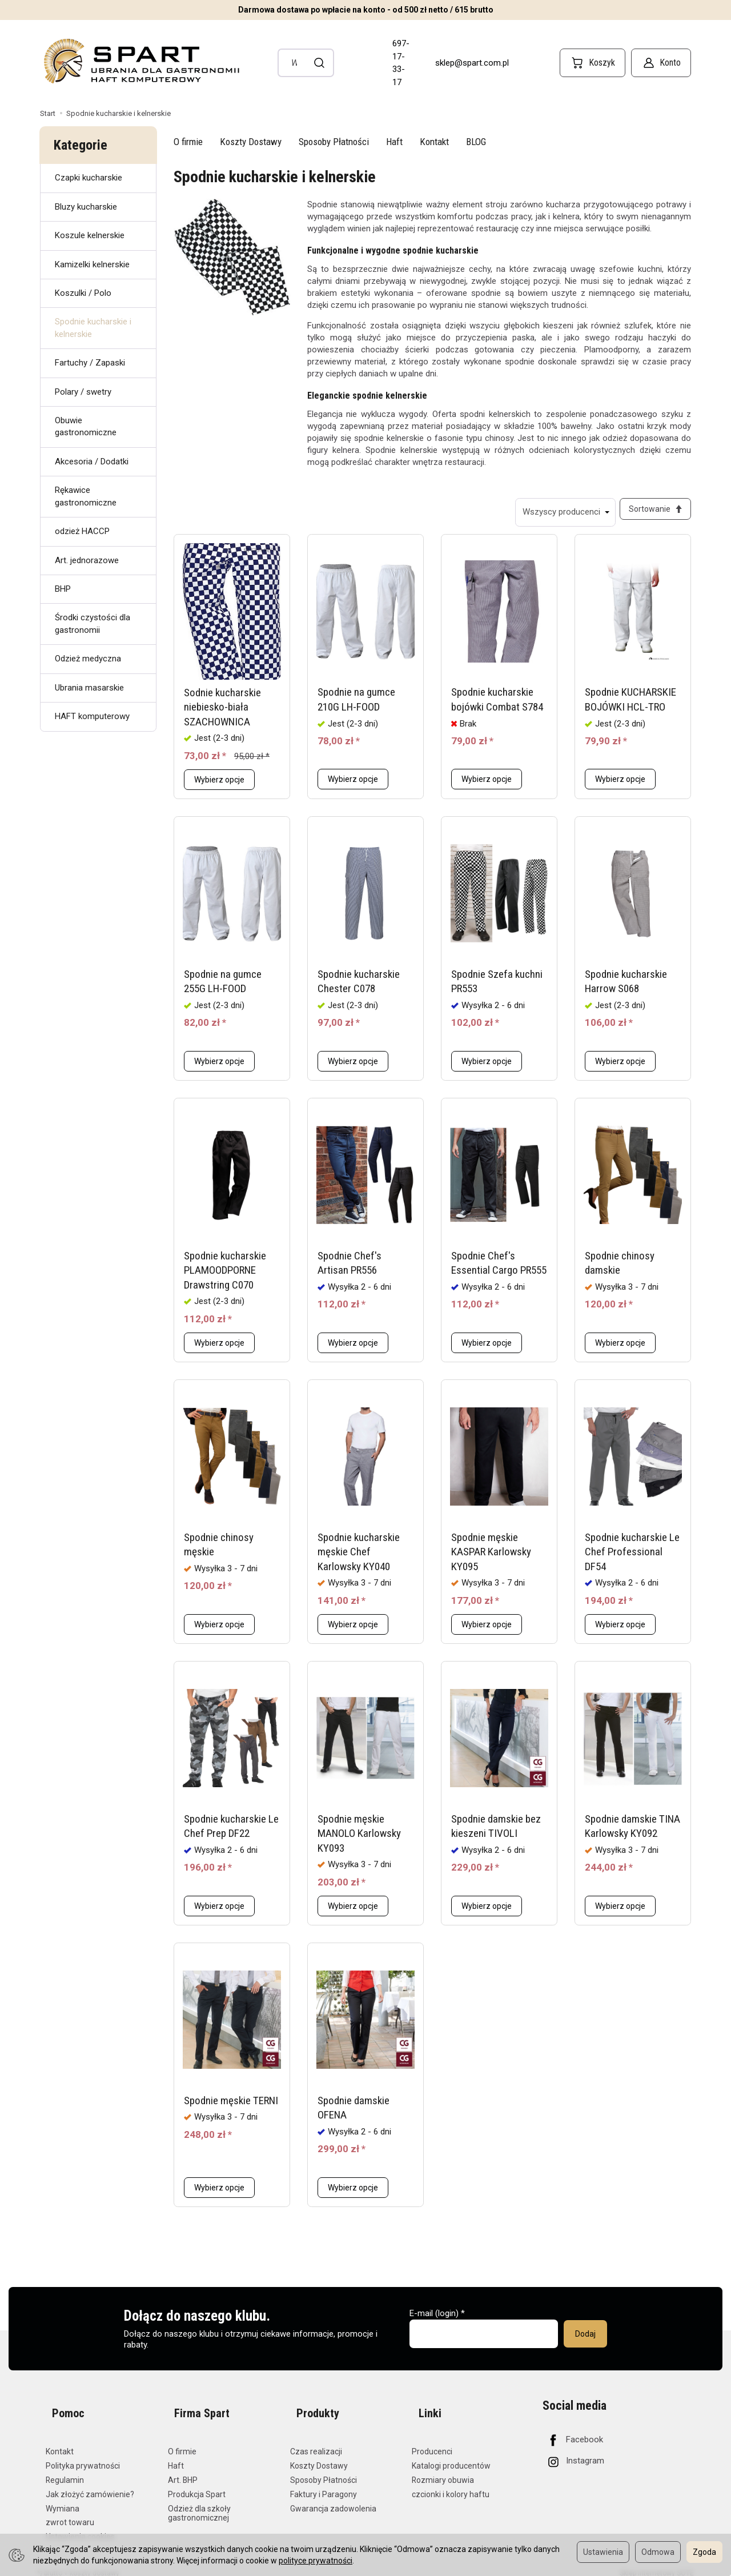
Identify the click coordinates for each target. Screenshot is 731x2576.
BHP (63, 589)
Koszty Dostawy (251, 141)
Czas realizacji (316, 2442)
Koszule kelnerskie (89, 235)
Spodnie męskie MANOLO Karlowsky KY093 (359, 1840)
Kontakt (434, 141)
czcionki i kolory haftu (450, 2485)
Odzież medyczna (88, 658)
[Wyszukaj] (320, 63)
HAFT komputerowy (92, 716)
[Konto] (661, 63)
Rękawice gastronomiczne (86, 496)
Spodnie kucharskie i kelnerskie (93, 327)
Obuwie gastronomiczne (86, 426)
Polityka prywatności (83, 2457)
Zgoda (704, 2552)
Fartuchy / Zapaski (90, 363)
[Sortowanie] (652, 512)
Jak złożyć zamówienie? (90, 2485)
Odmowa (657, 2552)
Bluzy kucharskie (86, 207)
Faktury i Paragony (323, 2485)
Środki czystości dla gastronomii (92, 623)
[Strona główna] (140, 61)
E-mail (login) (434, 2319)
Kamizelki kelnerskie (92, 264)
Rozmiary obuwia (443, 2471)
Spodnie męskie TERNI (231, 2106)
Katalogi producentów (451, 2457)
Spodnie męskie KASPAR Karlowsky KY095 (491, 1558)
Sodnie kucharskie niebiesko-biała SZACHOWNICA (222, 713)
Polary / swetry (83, 392)
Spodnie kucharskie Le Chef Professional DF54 (632, 1558)
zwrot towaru (70, 2513)
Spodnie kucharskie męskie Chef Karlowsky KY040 (359, 1558)
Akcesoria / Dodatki (91, 461)
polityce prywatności (315, 2560)
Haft (394, 141)
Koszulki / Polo (83, 293)
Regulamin (65, 2471)
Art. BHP (183, 2471)
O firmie (188, 141)
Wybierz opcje (219, 786)
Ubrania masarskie (89, 688)
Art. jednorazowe (87, 560)
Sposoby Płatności (334, 141)
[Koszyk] (592, 63)
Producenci (432, 2442)
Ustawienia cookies (80, 2528)
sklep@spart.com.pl (472, 63)
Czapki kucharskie (88, 177)
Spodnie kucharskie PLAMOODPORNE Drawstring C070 (225, 1276)
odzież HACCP (82, 531)
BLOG (476, 141)
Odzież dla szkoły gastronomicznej (199, 2504)
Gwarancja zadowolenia (333, 2500)
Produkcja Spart (197, 2485)
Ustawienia (603, 2552)
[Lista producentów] (559, 512)
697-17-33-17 (400, 62)
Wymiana (62, 2500)
